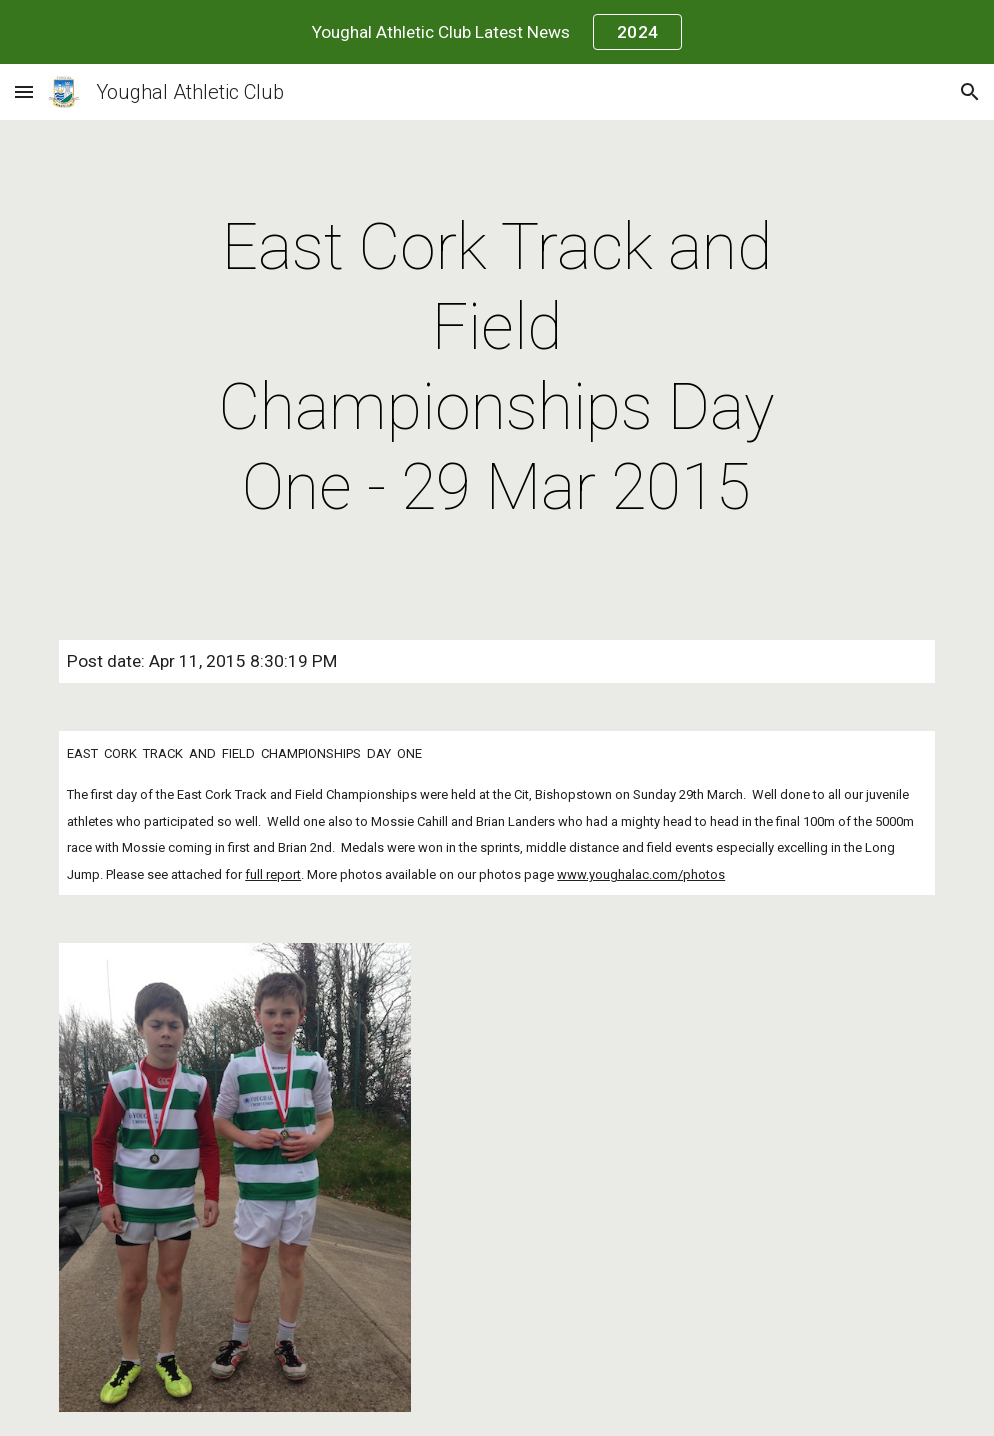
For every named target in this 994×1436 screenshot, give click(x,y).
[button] (24, 91)
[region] (497, 32)
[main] (497, 368)
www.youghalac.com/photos (641, 874)
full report (273, 874)
